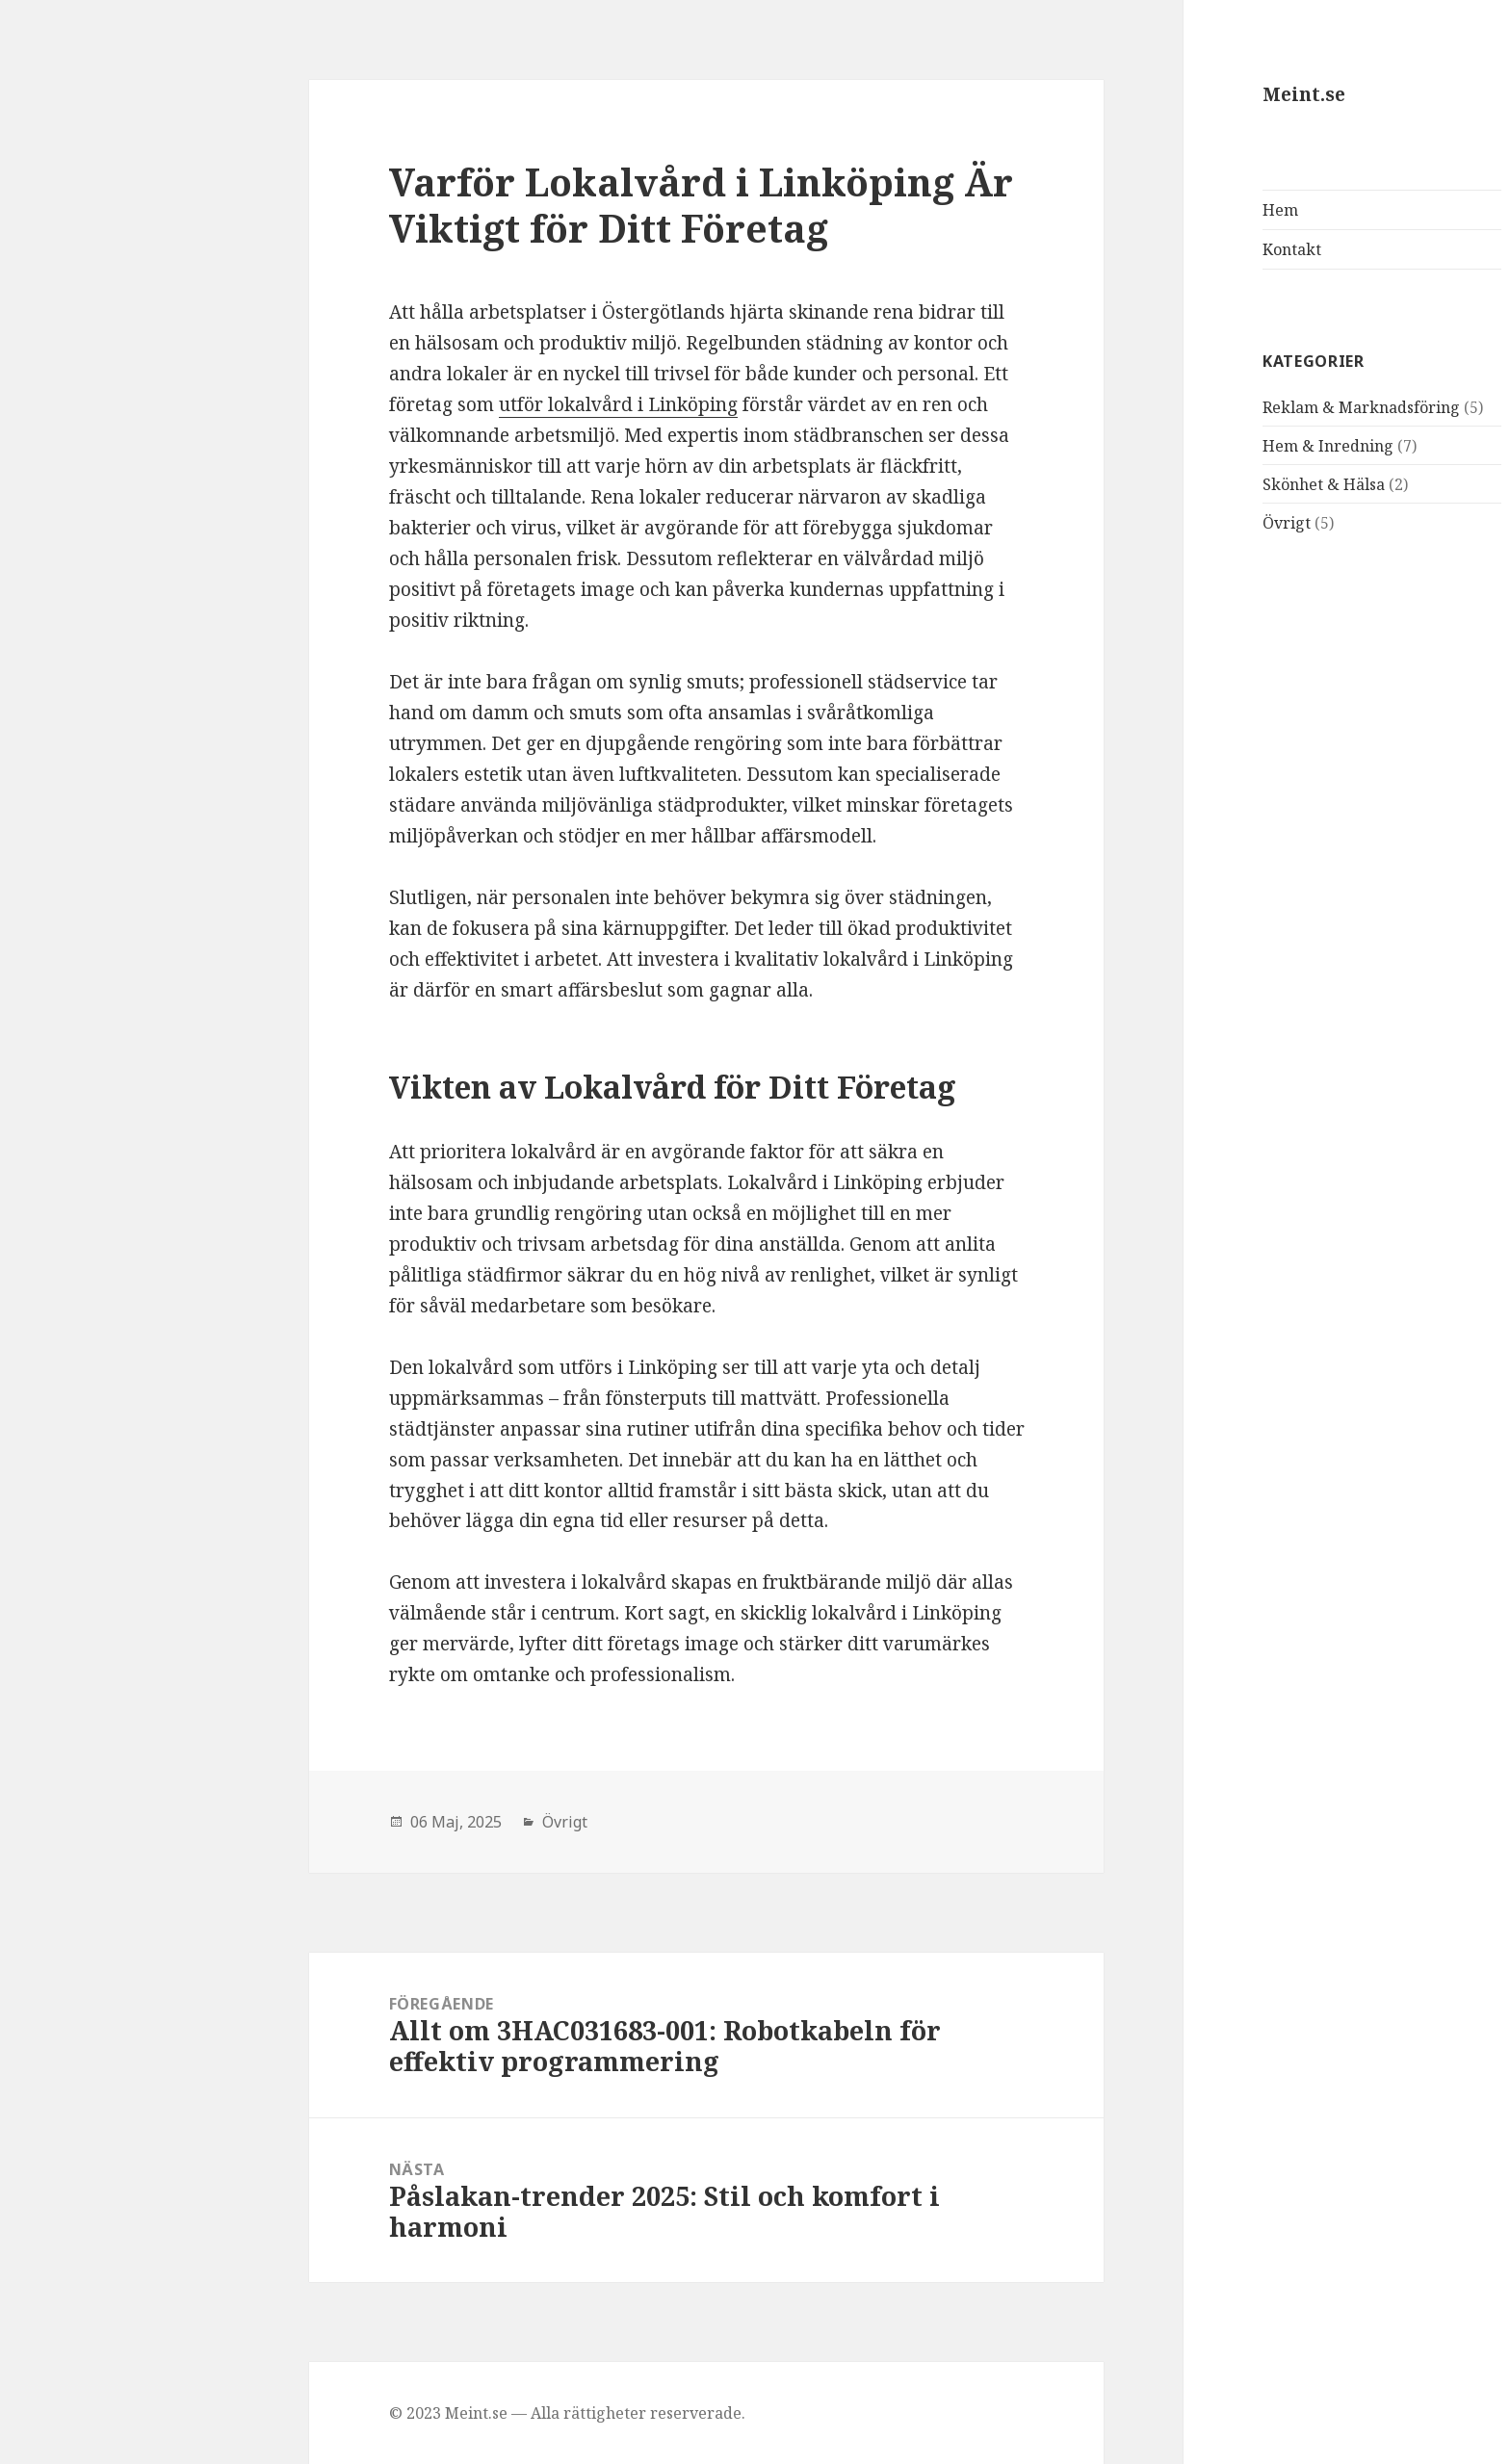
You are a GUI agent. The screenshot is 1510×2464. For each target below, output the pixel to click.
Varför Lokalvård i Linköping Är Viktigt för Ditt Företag (551, 204)
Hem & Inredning (1177, 445)
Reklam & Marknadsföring (1211, 407)
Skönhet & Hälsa (1173, 484)
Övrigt (1136, 522)
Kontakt (1141, 249)
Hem (1130, 209)
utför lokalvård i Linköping (468, 404)
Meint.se (1153, 94)
